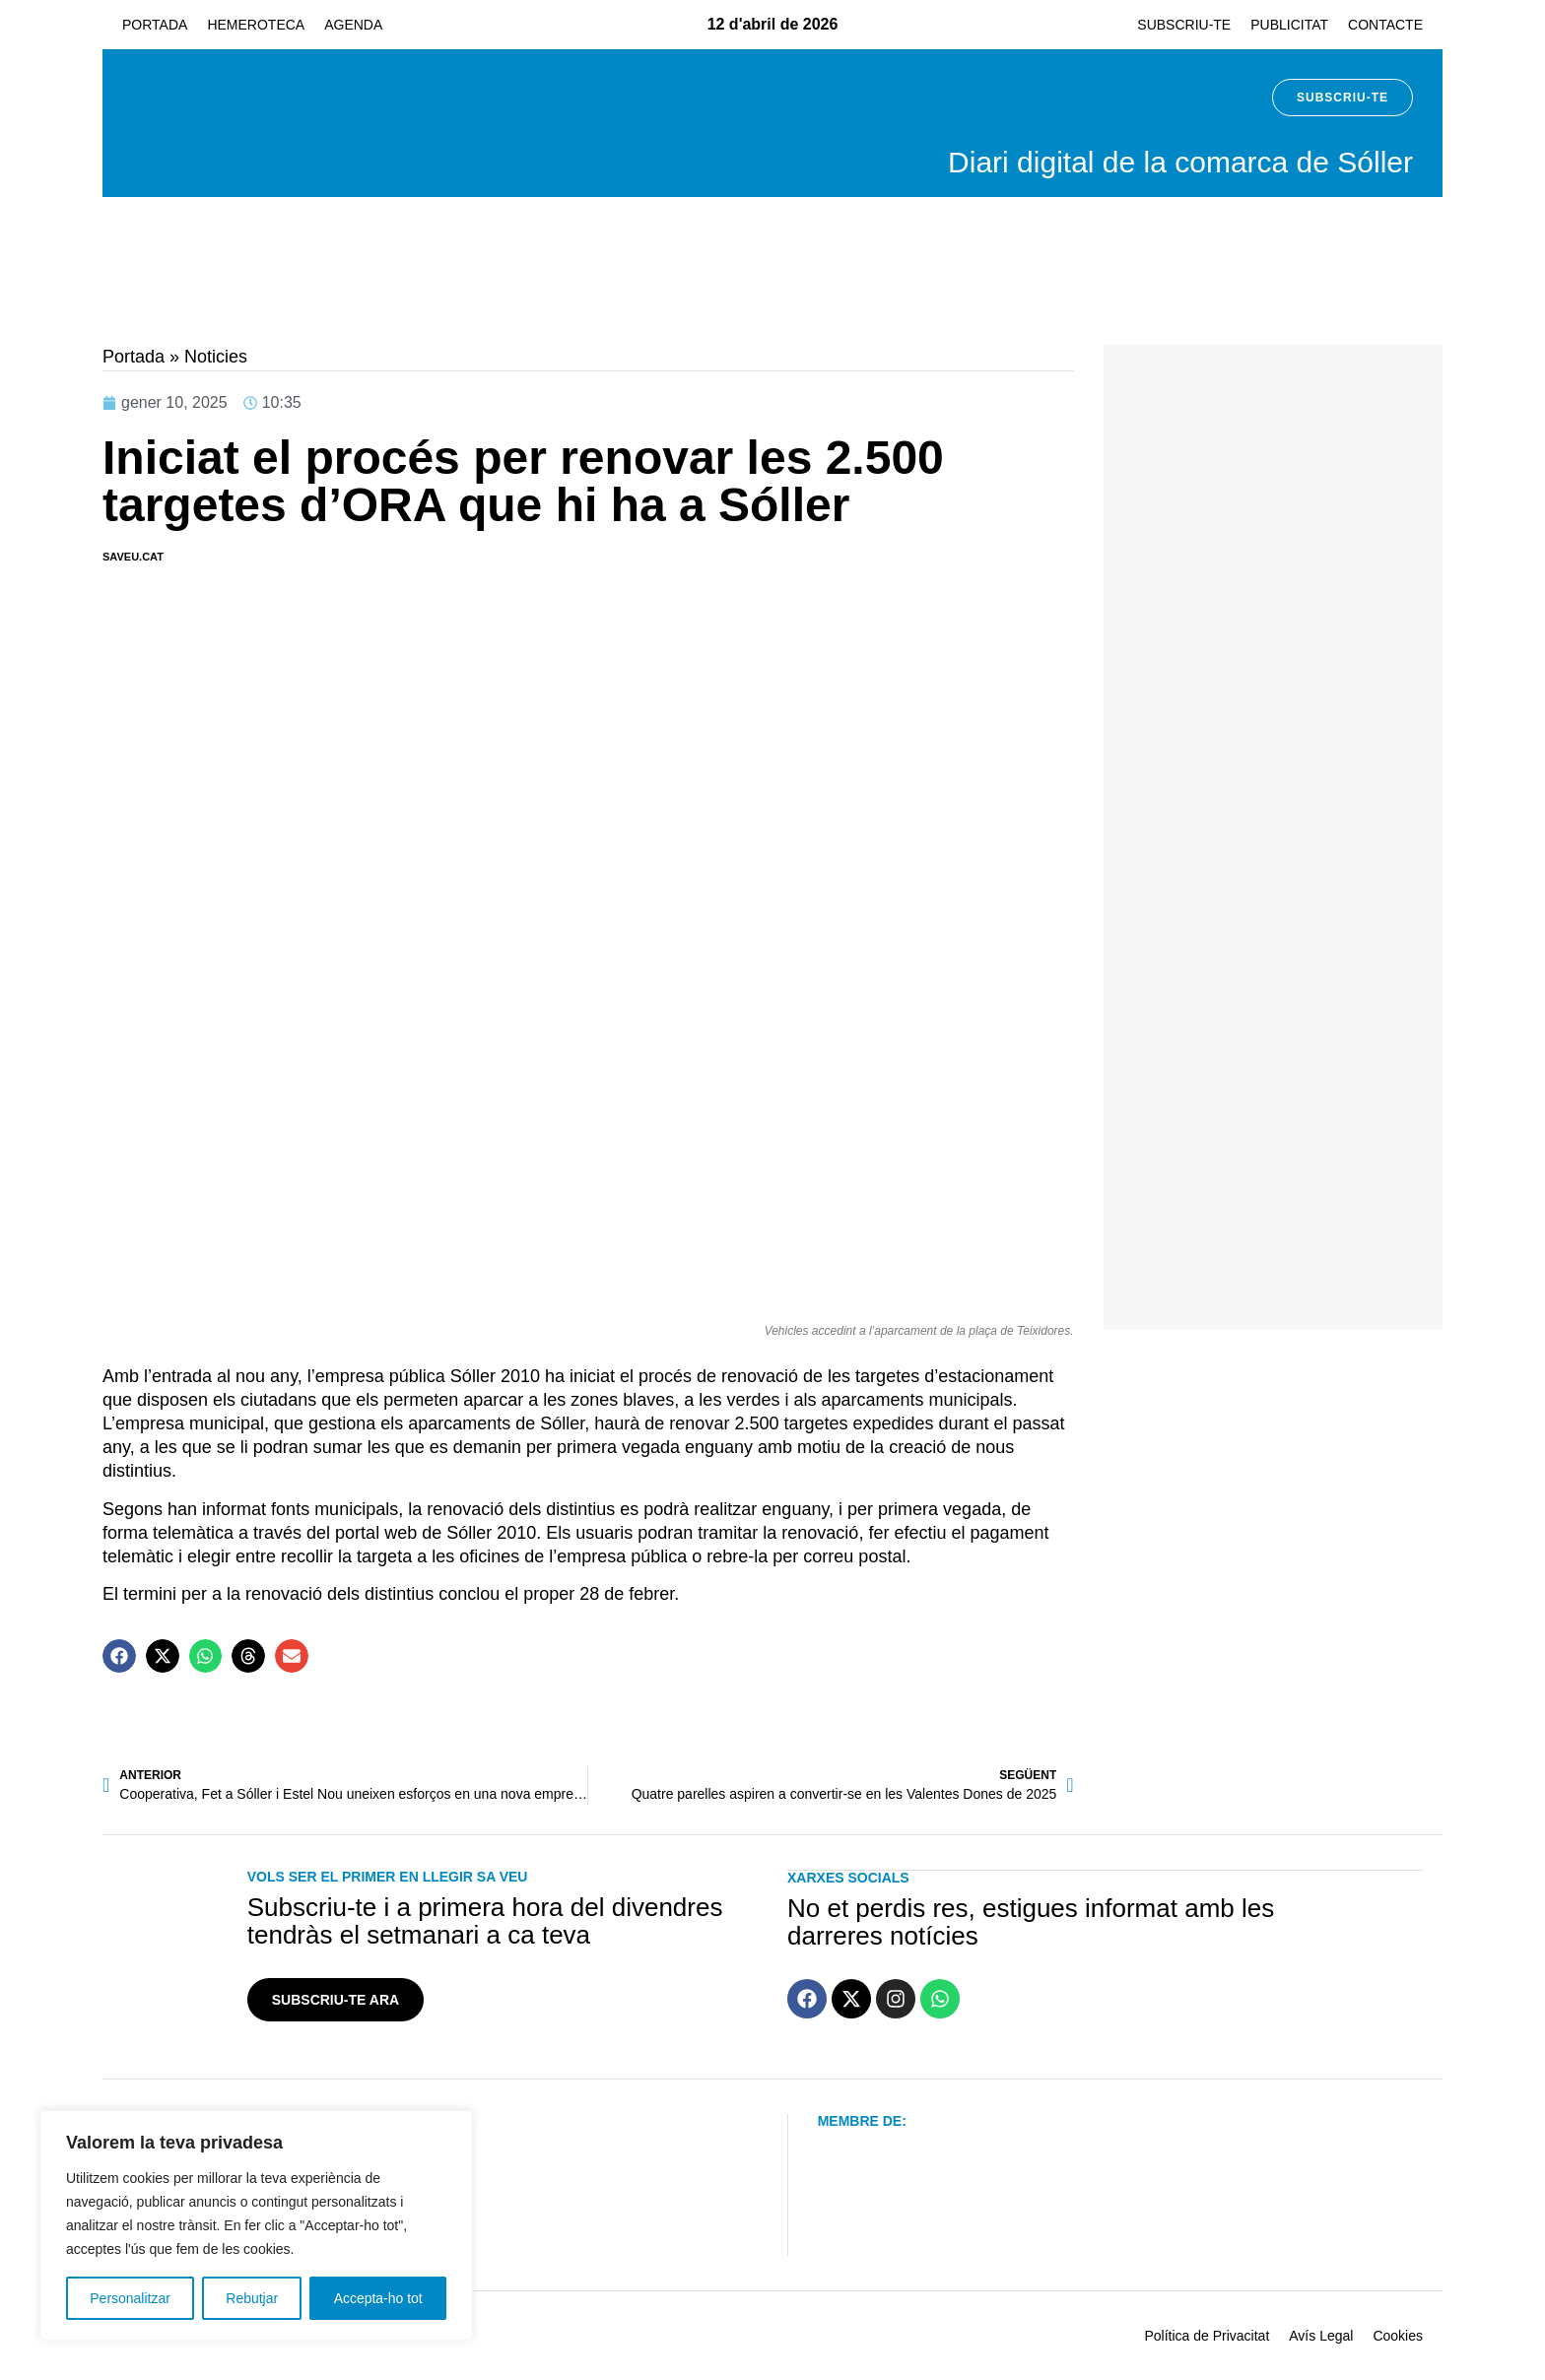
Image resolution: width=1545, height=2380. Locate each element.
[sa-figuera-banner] (1273, 975)
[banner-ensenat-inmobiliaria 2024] (1273, 653)
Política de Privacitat (1206, 2336)
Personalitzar (130, 2298)
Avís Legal (1321, 2336)
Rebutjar (252, 2298)
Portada (154, 25)
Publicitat (1289, 25)
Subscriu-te (1184, 25)
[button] (119, 1656)
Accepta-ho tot (378, 2298)
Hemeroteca (255, 25)
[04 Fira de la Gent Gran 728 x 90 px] (430, 302)
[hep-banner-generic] (1115, 302)
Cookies (1398, 2336)
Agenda (353, 25)
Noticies (215, 356)
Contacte (1385, 25)
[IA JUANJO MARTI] (1273, 1297)
